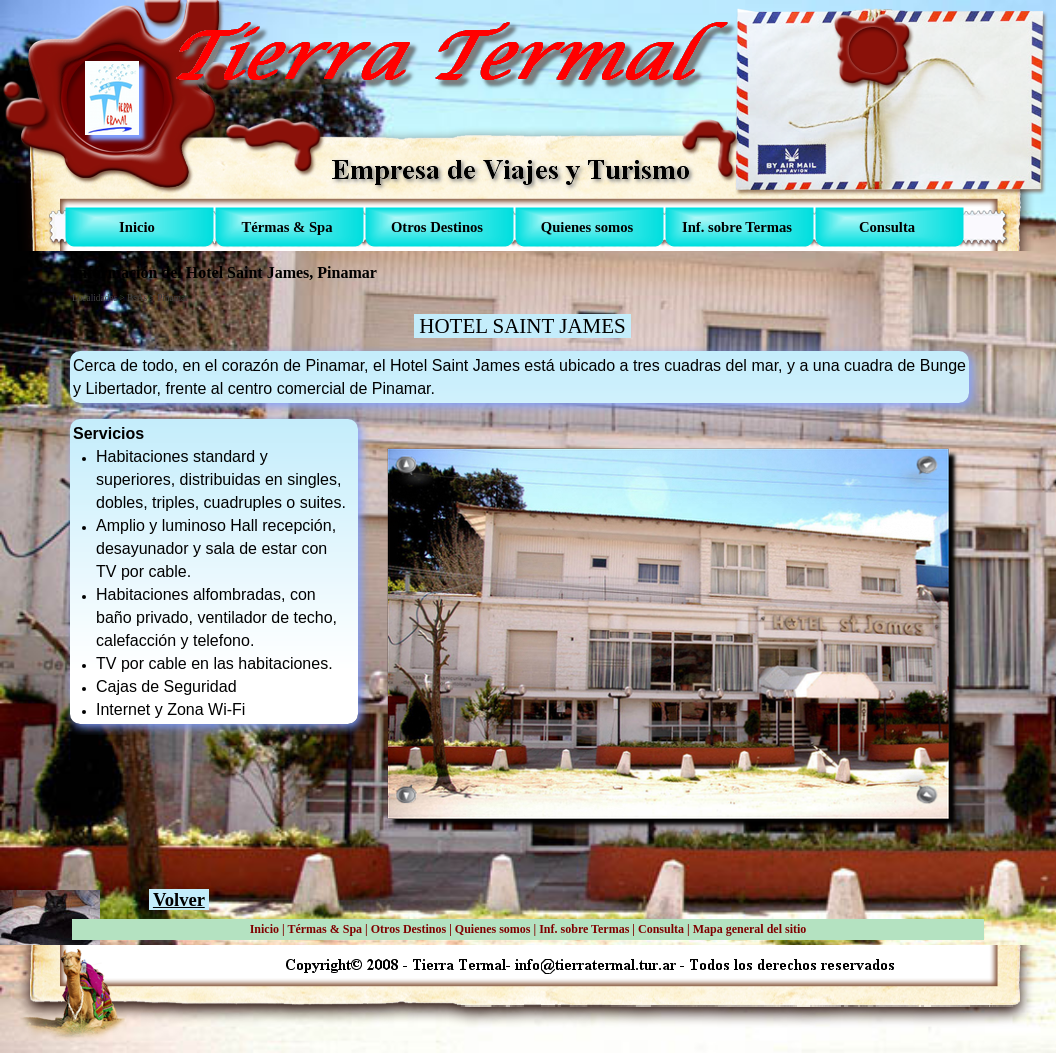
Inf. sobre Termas (584, 929)
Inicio (264, 929)
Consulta (661, 929)
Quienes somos (493, 929)
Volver (179, 899)
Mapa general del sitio (750, 929)
